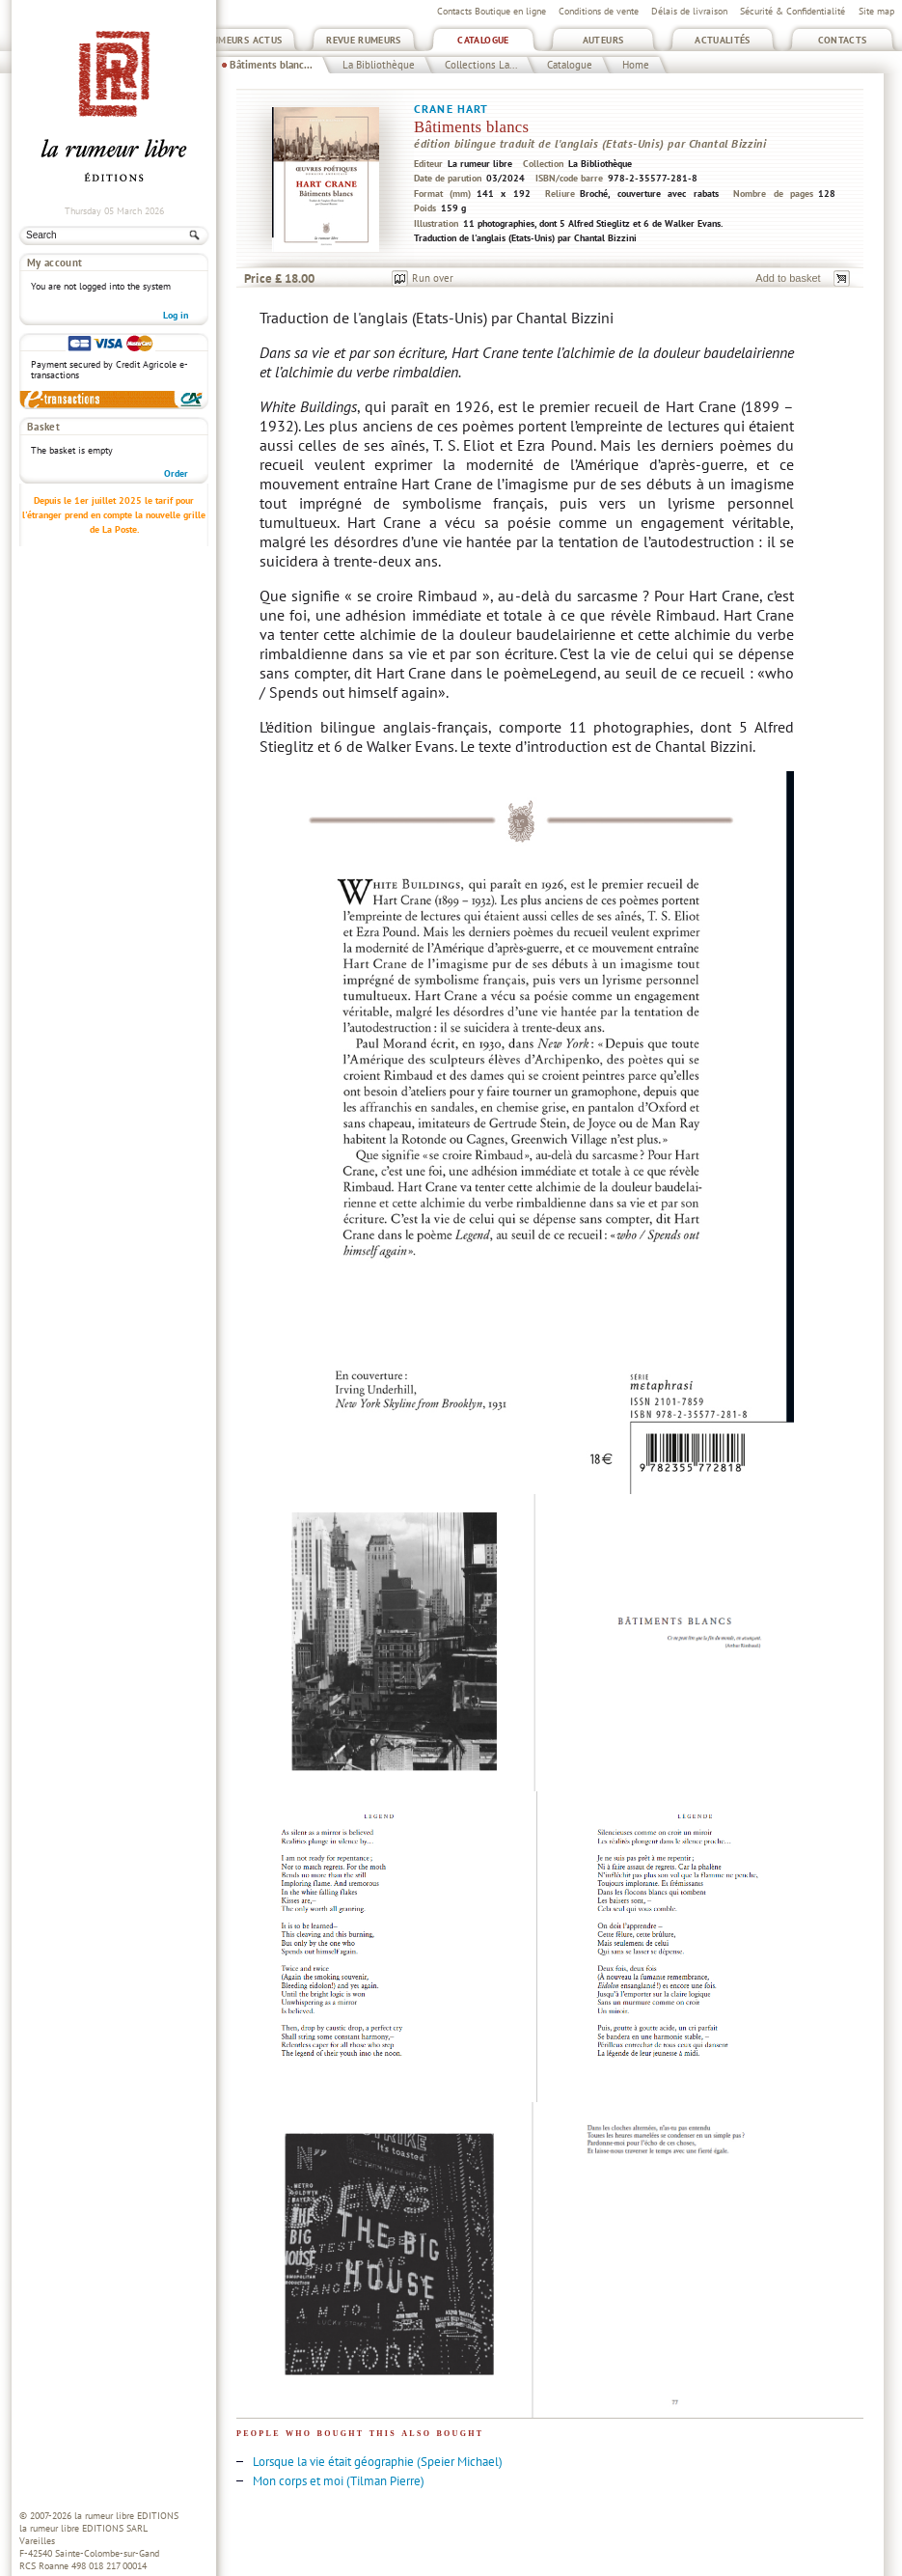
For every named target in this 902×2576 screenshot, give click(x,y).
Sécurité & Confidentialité (792, 11)
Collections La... (481, 64)
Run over (432, 278)
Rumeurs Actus (244, 40)
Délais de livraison (689, 11)
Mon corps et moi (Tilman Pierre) (338, 2481)
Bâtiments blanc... (271, 64)
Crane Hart (451, 108)
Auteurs (603, 40)
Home (635, 64)
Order (176, 473)
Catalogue (482, 40)
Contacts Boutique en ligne (491, 11)
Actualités (723, 40)
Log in (175, 315)
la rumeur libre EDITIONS (126, 2515)
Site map (876, 11)
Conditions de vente (599, 11)
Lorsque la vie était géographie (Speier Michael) (378, 2461)
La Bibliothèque (378, 64)
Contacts (842, 40)
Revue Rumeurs (363, 40)
